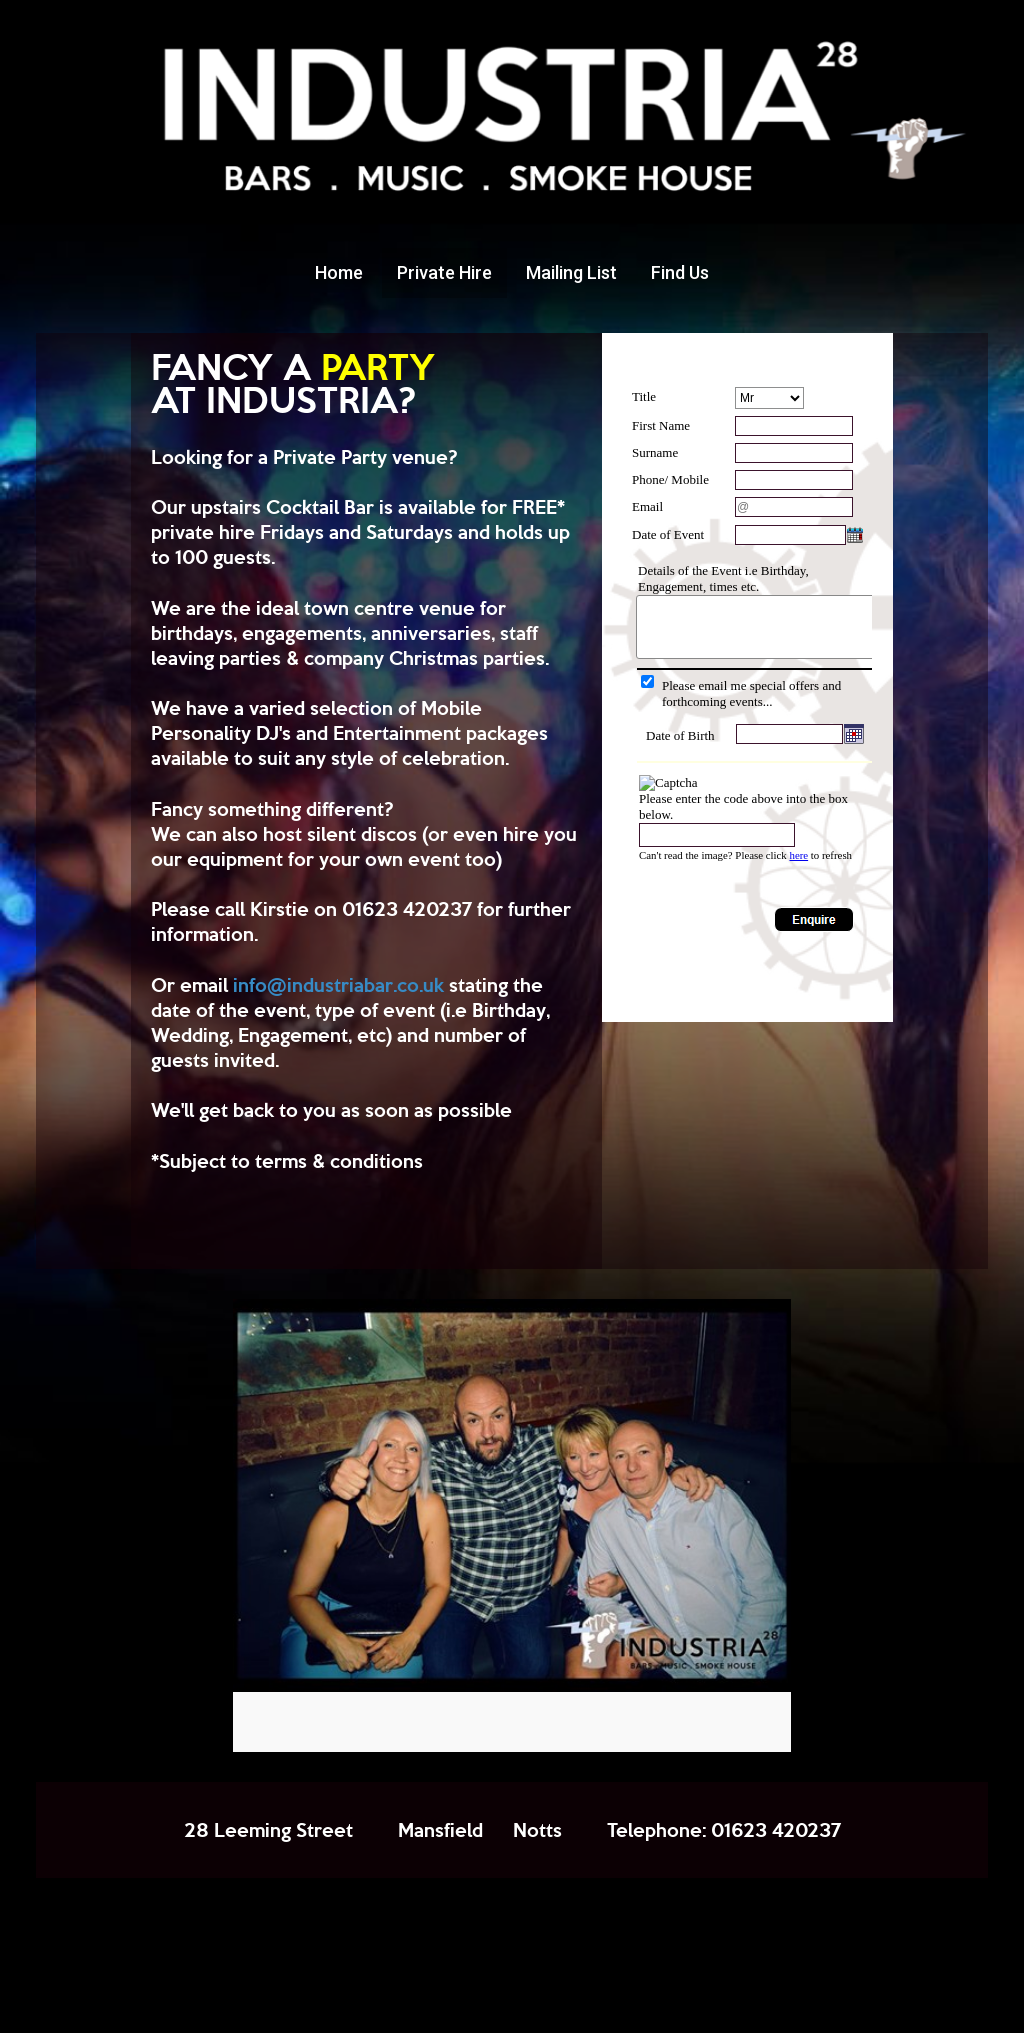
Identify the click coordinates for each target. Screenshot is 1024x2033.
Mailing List (571, 272)
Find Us (680, 272)
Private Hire (444, 272)
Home (339, 272)
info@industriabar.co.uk (338, 984)
